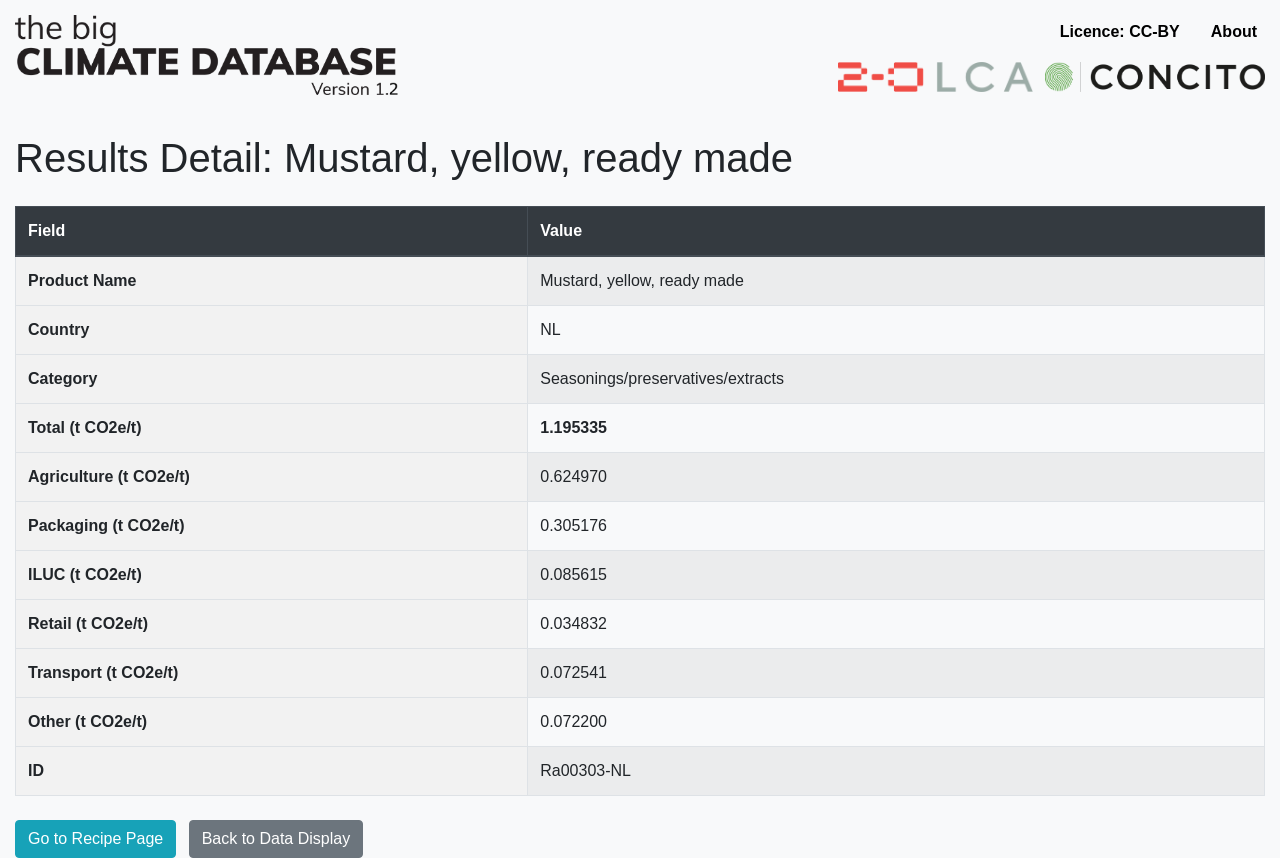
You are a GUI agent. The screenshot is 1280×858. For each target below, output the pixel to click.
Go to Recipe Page (95, 838)
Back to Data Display (276, 838)
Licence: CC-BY (1120, 31)
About (1234, 31)
